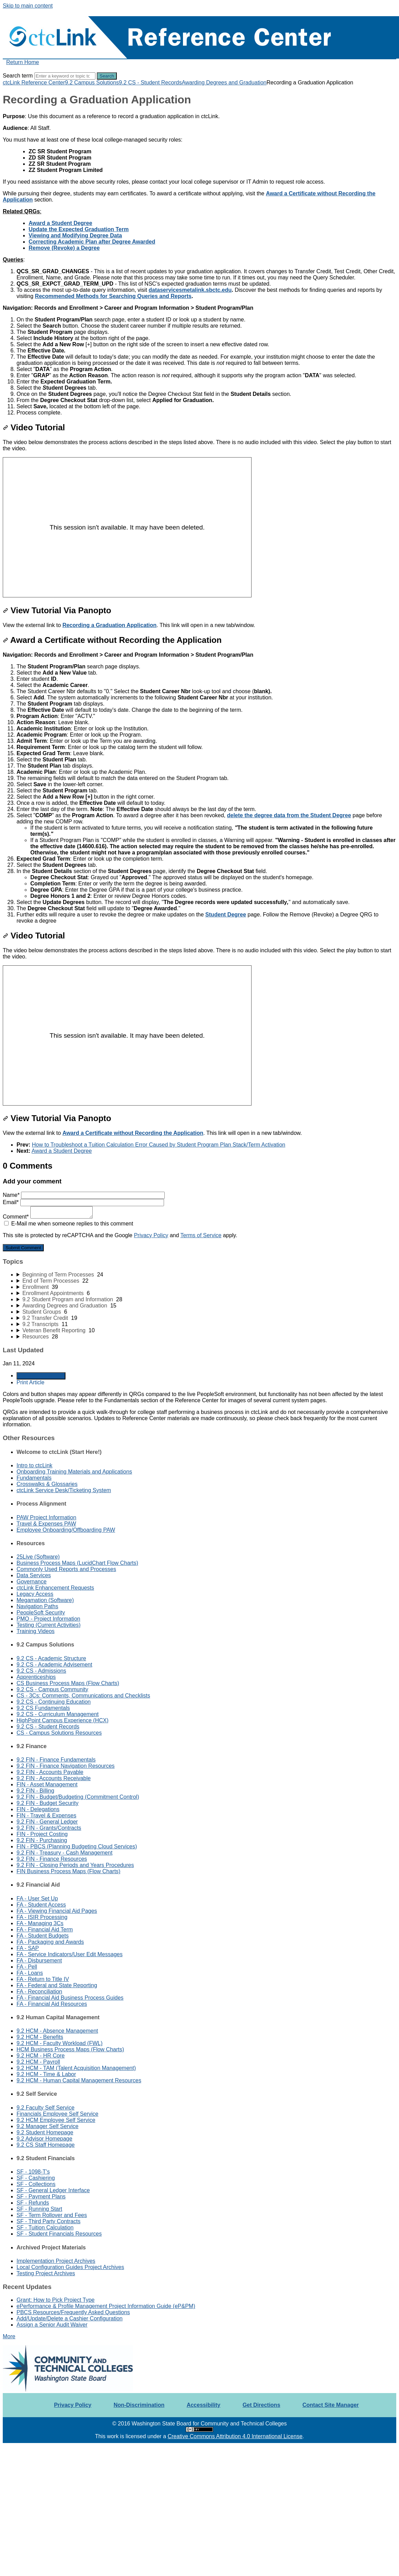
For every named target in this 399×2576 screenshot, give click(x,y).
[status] (199, 122)
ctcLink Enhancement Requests (55, 1588)
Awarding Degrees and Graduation (224, 82)
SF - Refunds (33, 2203)
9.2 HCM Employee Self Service (56, 2120)
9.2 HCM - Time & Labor (46, 2074)
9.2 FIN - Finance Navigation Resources (66, 1766)
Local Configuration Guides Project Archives (70, 2267)
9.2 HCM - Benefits (40, 2037)
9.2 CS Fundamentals (43, 1708)
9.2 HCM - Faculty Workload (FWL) (60, 2043)
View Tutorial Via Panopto (57, 610)
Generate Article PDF (41, 1375)
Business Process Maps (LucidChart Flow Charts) (77, 1563)
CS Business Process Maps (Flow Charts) (68, 1683)
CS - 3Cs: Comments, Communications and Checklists (83, 1695)
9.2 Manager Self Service (48, 2126)
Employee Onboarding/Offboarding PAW (66, 1530)
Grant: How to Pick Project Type (55, 2300)
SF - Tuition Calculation (45, 2227)
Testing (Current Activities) (49, 1625)
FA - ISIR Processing (42, 1917)
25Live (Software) (38, 1557)
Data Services (34, 1575)
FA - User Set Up (37, 1898)
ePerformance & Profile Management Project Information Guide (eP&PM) (106, 2306)
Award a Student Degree (62, 1151)
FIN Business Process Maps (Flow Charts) (68, 1871)
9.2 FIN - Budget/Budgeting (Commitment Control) (78, 1797)
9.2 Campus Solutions (92, 82)
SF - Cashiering (36, 2178)
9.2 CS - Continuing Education (54, 1702)
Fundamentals (34, 1478)
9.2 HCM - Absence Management (57, 2031)
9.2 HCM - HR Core (41, 2056)
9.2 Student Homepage (45, 2132)
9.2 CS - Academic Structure (51, 1658)
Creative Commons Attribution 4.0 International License (234, 2436)
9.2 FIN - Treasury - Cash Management (64, 1853)
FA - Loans (30, 1973)
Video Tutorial (34, 427)
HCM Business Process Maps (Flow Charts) (70, 2049)
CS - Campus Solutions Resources (59, 1733)
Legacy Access (35, 1594)
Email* (83, 1202)
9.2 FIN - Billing (35, 1791)
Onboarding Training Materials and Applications (74, 1472)
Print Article (30, 1382)
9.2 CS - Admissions (41, 1671)
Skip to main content (28, 6)
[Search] (64, 76)
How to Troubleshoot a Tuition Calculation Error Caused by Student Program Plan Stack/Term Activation (158, 1145)
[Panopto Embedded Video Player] (127, 527)
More (9, 2336)
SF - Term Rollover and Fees (52, 2215)
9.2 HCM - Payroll (38, 2062)
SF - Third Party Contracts (49, 2221)
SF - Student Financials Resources (59, 2234)
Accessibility (204, 2405)
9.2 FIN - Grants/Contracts (49, 1828)
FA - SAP (28, 1948)
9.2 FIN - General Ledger (47, 1822)
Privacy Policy (151, 1235)
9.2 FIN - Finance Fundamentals (56, 1760)
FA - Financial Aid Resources (52, 2004)
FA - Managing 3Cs (40, 1923)
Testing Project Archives (46, 2273)
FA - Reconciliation (39, 1991)
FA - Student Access (41, 1905)
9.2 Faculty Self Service (45, 2108)
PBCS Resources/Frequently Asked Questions (73, 2312)
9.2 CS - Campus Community (52, 1689)
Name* (84, 1195)
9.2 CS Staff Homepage (46, 2145)
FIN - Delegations (38, 1809)
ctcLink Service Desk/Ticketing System (64, 1490)
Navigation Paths (37, 1606)
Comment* (48, 1217)
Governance (32, 1581)
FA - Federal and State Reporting (57, 1985)
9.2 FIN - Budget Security (48, 1803)
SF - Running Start (39, 2209)
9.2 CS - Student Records (150, 82)
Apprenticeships (36, 1677)
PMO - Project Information (48, 1619)
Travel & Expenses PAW (46, 1524)
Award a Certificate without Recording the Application (112, 640)
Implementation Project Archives (56, 2261)
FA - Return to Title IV (43, 1979)
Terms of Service (201, 1235)
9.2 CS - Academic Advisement (54, 1664)
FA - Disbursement (39, 1960)
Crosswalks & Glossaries (47, 1484)
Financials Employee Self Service (57, 2114)
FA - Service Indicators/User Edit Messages (70, 1954)
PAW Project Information (46, 1517)
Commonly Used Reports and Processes (66, 1569)
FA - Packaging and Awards (50, 1942)
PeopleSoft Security (41, 1612)
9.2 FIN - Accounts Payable (50, 1772)
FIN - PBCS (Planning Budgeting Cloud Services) (77, 1846)
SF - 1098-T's (33, 2172)
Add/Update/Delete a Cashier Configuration (70, 2318)
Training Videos (35, 1631)
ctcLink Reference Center (34, 82)
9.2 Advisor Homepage (44, 2139)
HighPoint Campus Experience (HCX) (63, 1720)
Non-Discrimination (139, 2405)
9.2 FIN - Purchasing (42, 1840)
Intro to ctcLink (34, 1465)
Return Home (22, 62)
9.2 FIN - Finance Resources (52, 1859)
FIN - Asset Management (47, 1784)
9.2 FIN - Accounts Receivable (54, 1778)
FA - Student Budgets (43, 1936)
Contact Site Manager (331, 2405)
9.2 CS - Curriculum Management (58, 1714)
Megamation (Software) (45, 1600)
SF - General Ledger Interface (53, 2190)
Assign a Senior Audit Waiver (52, 2325)
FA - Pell (27, 1967)
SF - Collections (36, 2184)
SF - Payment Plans (41, 2196)
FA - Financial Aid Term (45, 1929)
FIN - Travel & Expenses (46, 1815)
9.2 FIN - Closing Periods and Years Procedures (75, 1865)
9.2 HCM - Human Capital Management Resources (79, 2080)
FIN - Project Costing (42, 1834)
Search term (18, 76)
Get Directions (261, 2405)
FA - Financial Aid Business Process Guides (70, 1998)
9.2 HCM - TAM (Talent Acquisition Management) (76, 2068)
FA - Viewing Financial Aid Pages (57, 1911)
